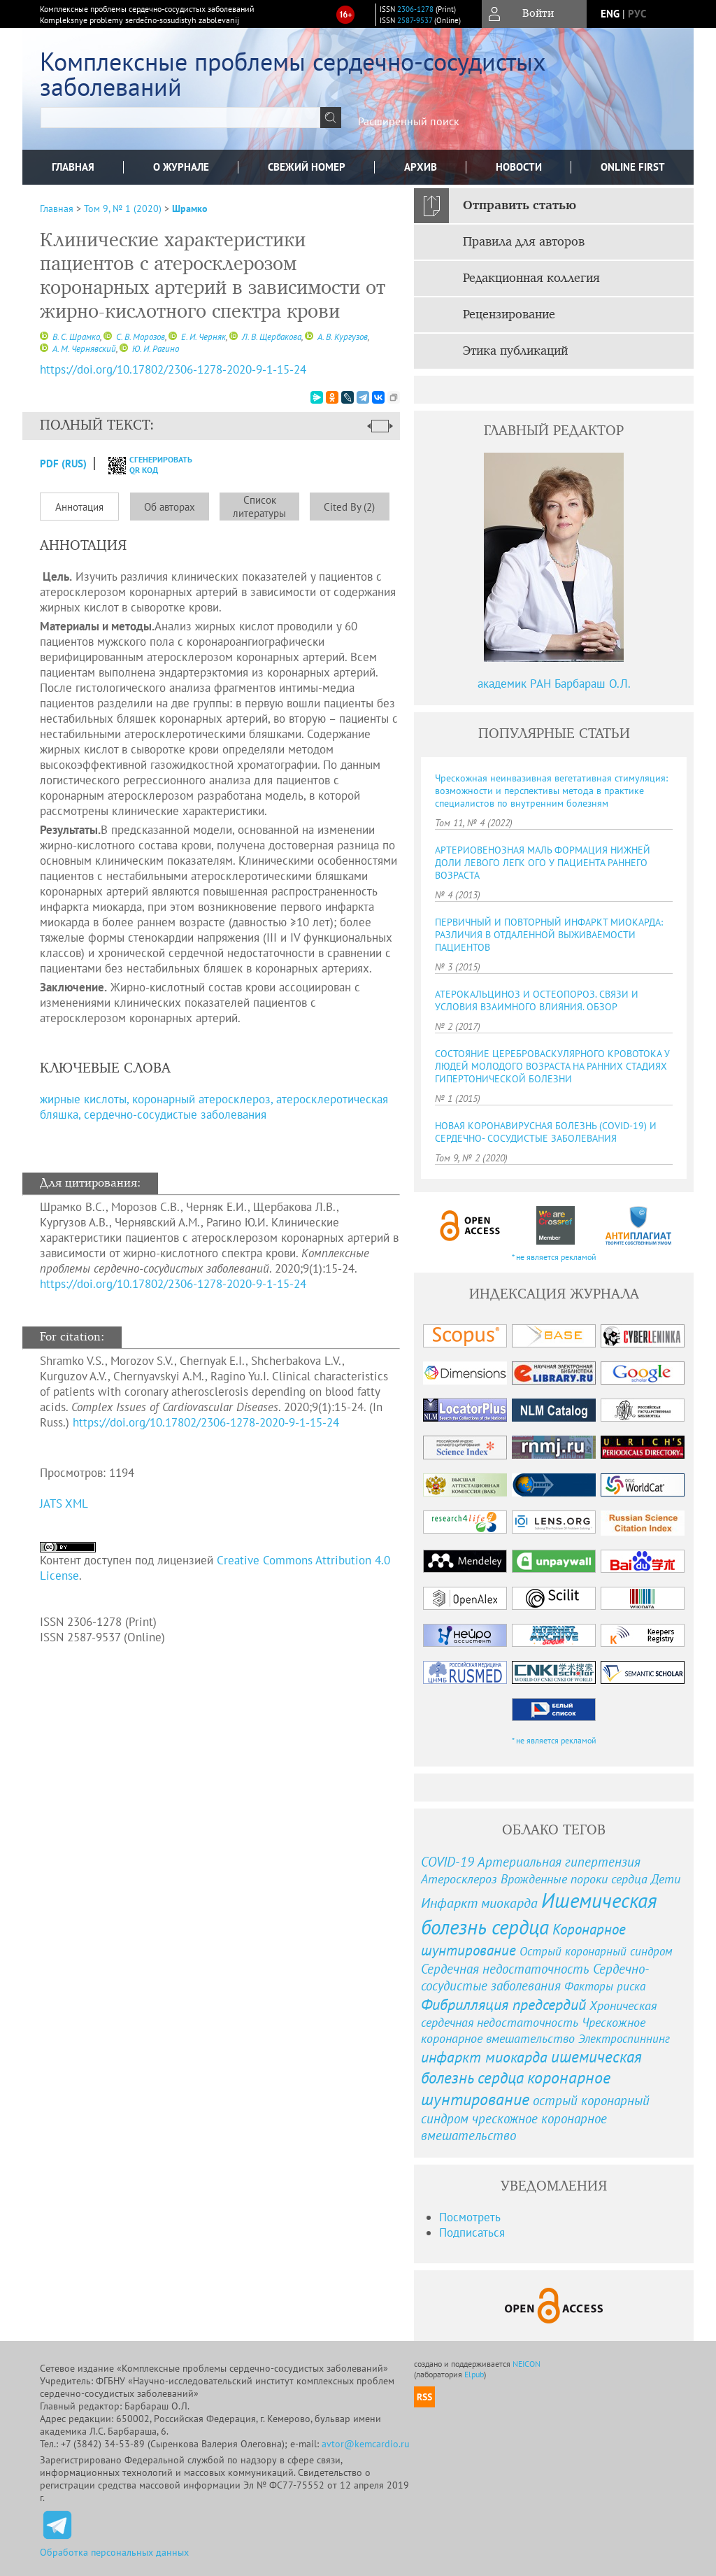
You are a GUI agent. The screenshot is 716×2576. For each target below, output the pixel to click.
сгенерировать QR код (141, 464)
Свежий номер (306, 167)
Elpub (474, 2374)
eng (610, 13)
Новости (519, 167)
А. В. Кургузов (341, 337)
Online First (633, 167)
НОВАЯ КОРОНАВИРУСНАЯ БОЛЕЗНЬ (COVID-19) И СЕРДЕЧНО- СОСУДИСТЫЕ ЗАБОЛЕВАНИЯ (546, 1132)
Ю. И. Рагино (154, 349)
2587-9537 (414, 20)
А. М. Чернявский (83, 349)
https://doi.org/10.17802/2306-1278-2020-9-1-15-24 (173, 1283)
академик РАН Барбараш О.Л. (554, 683)
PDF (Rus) (63, 463)
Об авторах (169, 507)
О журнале (181, 167)
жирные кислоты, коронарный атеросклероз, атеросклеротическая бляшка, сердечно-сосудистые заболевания (214, 1106)
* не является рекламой (554, 1257)
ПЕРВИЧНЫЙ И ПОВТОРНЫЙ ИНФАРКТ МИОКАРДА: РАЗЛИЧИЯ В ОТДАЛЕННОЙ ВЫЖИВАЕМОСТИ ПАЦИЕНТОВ (549, 935)
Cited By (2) (349, 507)
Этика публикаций (515, 351)
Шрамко (190, 208)
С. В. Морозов (139, 337)
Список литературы (259, 506)
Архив (420, 167)
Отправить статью (519, 205)
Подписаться (472, 2232)
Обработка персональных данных (114, 2552)
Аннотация (79, 507)
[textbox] (180, 117)
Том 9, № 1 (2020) (123, 208)
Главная (73, 167)
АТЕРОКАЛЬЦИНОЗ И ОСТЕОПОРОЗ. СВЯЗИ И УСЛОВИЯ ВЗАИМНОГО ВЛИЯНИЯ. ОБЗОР (536, 1000)
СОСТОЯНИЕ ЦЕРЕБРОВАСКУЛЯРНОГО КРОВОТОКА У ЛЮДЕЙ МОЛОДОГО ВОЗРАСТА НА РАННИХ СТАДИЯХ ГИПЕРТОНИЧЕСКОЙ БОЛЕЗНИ (552, 1066)
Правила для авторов (524, 242)
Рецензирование (509, 315)
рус (637, 13)
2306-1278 (415, 9)
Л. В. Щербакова (270, 337)
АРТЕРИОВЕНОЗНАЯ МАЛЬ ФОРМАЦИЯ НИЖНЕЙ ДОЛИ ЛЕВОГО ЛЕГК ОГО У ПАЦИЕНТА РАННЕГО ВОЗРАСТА (542, 863)
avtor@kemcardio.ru (366, 2443)
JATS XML (64, 1503)
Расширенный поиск (408, 121)
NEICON (526, 2363)
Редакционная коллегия (531, 278)
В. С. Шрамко (75, 337)
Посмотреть (470, 2217)
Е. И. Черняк (202, 337)
